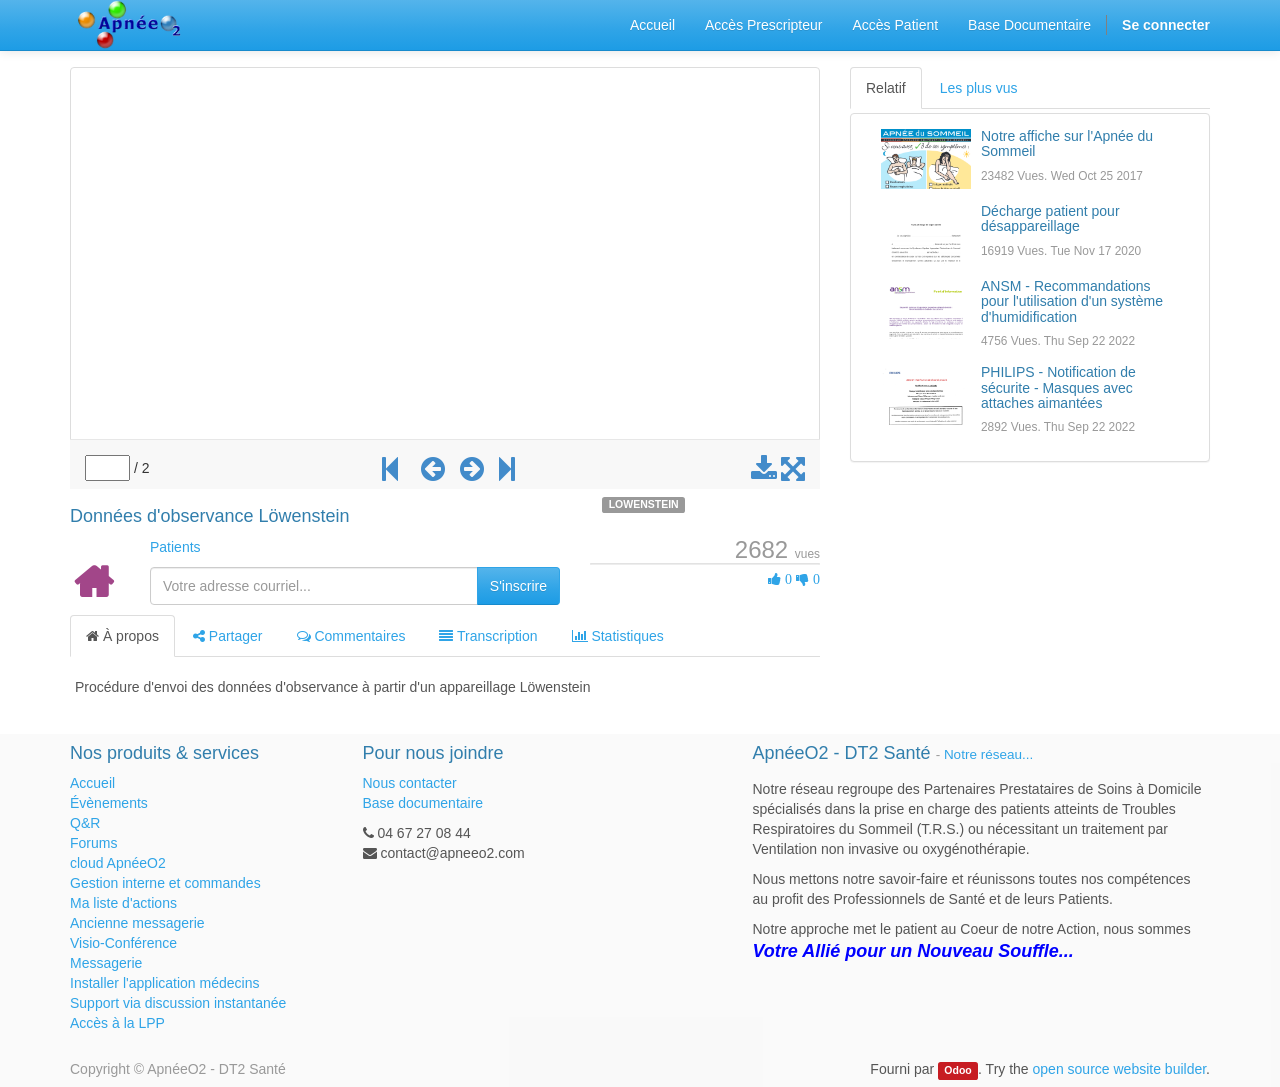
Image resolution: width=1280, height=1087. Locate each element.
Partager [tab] (228, 636)
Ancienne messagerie (137, 923)
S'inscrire (518, 586)
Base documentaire (423, 803)
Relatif (886, 88)
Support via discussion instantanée (178, 1003)
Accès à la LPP (117, 1023)
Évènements (109, 803)
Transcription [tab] (488, 636)
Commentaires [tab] (351, 636)
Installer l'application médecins (164, 983)
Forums (93, 843)
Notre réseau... (988, 754)
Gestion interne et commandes (165, 883)
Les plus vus (979, 88)
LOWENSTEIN (644, 504)
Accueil (92, 783)
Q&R (85, 823)
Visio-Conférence (123, 943)
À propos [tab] (122, 636)
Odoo (957, 1070)
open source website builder (1120, 1069)
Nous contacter (410, 783)
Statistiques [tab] (618, 636)
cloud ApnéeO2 (118, 863)
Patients (175, 547)
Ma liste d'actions (123, 903)
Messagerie (106, 963)
